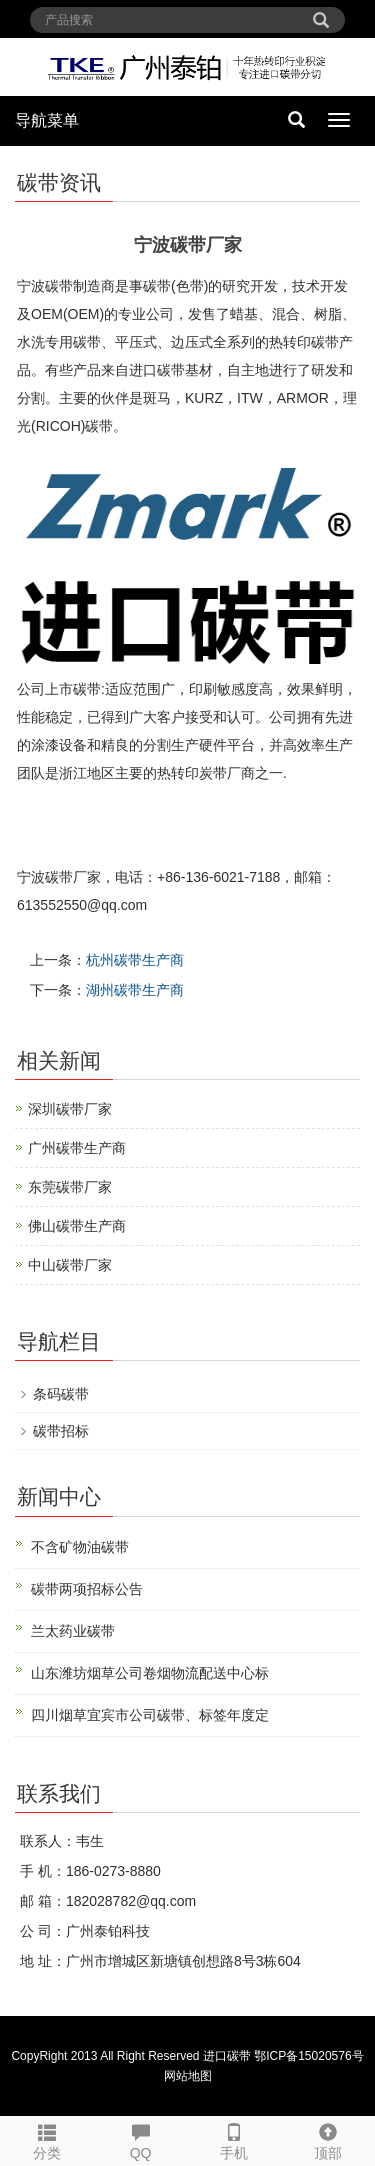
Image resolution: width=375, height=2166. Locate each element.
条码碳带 (61, 1394)
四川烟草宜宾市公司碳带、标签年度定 (150, 1715)
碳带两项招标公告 (87, 1589)
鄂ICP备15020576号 (308, 2056)
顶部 (328, 2139)
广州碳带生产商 (77, 1148)
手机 (235, 2139)
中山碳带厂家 (70, 1265)
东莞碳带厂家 (70, 1187)
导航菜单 (47, 120)
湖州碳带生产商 (135, 990)
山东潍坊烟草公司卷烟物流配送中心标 (150, 1673)
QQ (141, 2139)
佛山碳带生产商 (77, 1226)
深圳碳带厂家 (70, 1109)
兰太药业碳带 (73, 1631)
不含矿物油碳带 (80, 1547)
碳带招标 (61, 1431)
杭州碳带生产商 (135, 960)
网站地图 (188, 2076)
